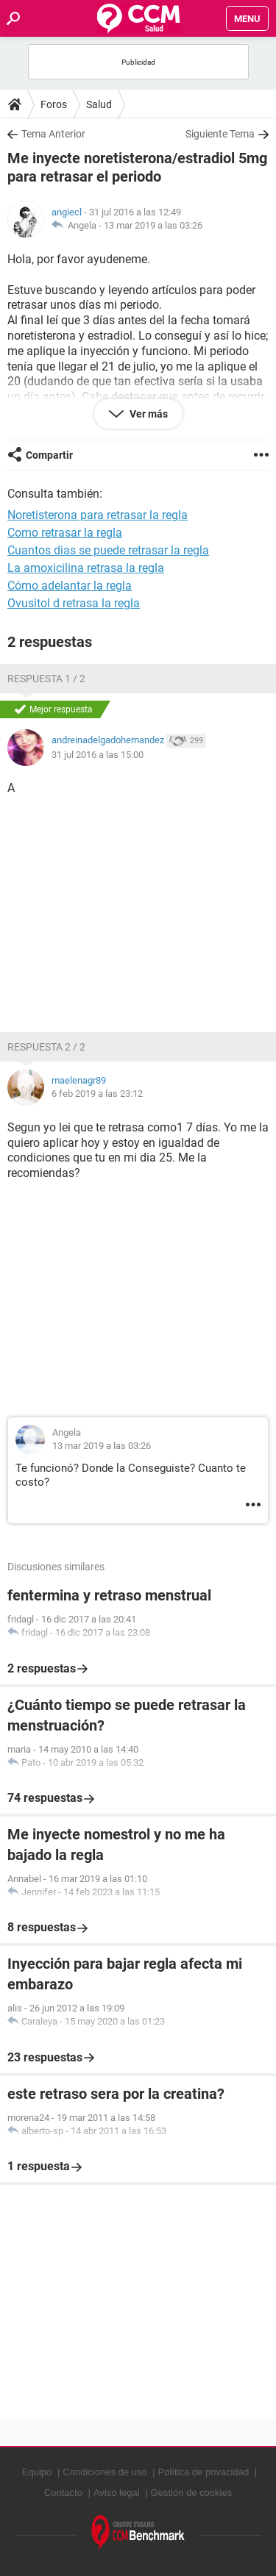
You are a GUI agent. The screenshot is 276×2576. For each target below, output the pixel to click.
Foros (53, 104)
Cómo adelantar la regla (69, 586)
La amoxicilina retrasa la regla (85, 568)
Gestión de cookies (192, 2492)
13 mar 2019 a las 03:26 (153, 225)
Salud (99, 104)
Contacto (63, 2492)
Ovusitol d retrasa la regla (73, 603)
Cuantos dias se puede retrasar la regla (108, 550)
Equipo (37, 2471)
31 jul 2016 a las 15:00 (98, 754)
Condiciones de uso (104, 2471)
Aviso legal (116, 2492)
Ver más (147, 414)
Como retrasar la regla (64, 533)
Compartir (49, 455)
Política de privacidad (204, 2471)
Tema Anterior (53, 134)
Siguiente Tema (220, 134)
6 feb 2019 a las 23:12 (97, 1093)
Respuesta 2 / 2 (46, 1047)
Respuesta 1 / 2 (46, 678)
